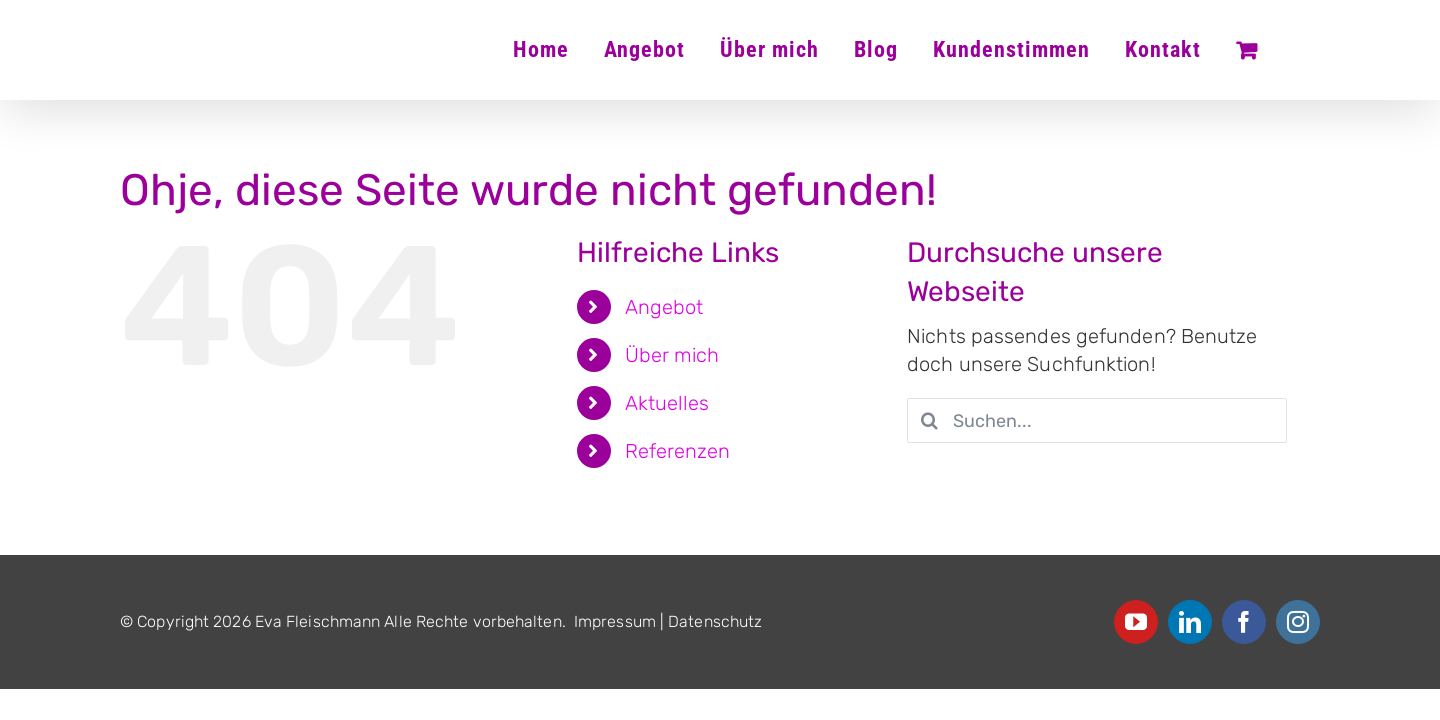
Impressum (615, 621)
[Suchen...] (1097, 420)
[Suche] (929, 420)
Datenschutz (715, 621)
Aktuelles (667, 403)
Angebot (664, 307)
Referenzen (678, 451)
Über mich (672, 355)
